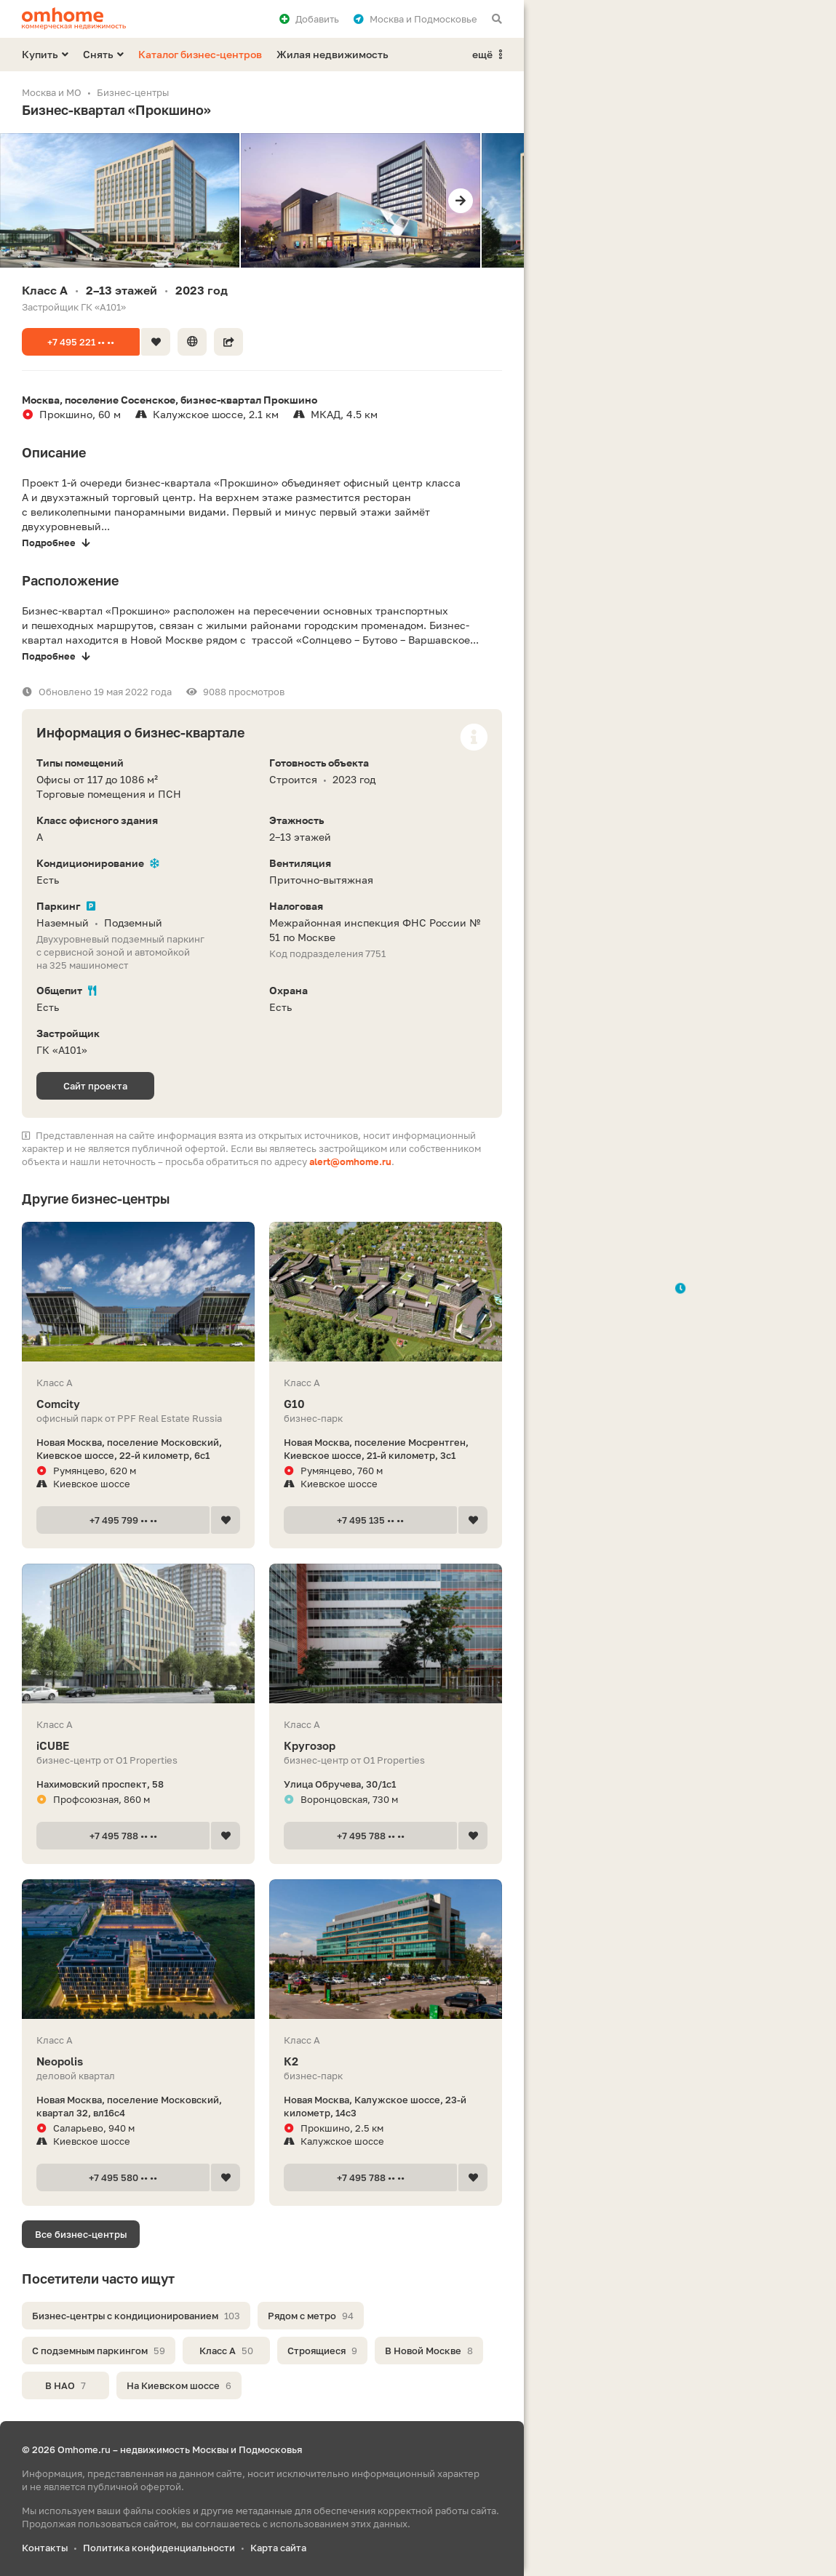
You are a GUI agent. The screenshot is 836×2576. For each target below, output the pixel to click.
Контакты (45, 2547)
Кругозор (385, 1745)
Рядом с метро (311, 2315)
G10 (385, 1404)
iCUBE (138, 1745)
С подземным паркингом (98, 2350)
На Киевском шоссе (179, 2385)
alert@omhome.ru (350, 1161)
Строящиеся (322, 2350)
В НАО (65, 2385)
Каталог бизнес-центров (200, 54)
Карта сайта (278, 2547)
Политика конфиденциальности (159, 2547)
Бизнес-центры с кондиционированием (136, 2315)
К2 (385, 2061)
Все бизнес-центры (81, 2234)
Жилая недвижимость (332, 54)
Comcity (138, 1404)
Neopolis (138, 2061)
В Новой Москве (429, 2350)
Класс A (226, 2350)
